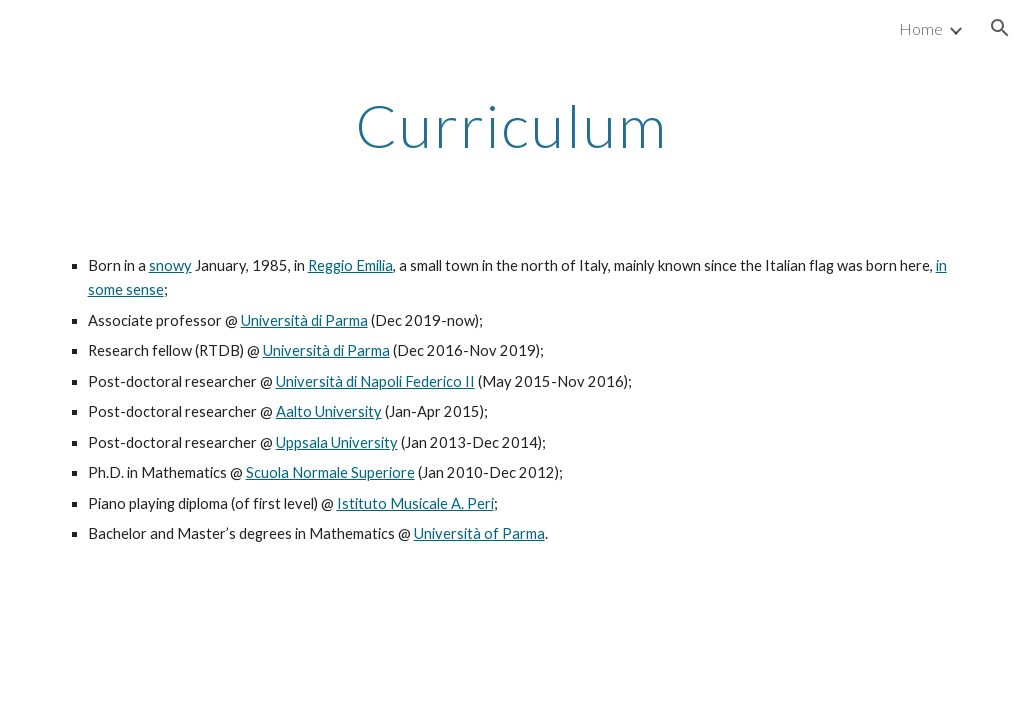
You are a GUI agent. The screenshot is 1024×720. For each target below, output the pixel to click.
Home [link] (921, 28)
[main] (511, 125)
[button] (1000, 28)
